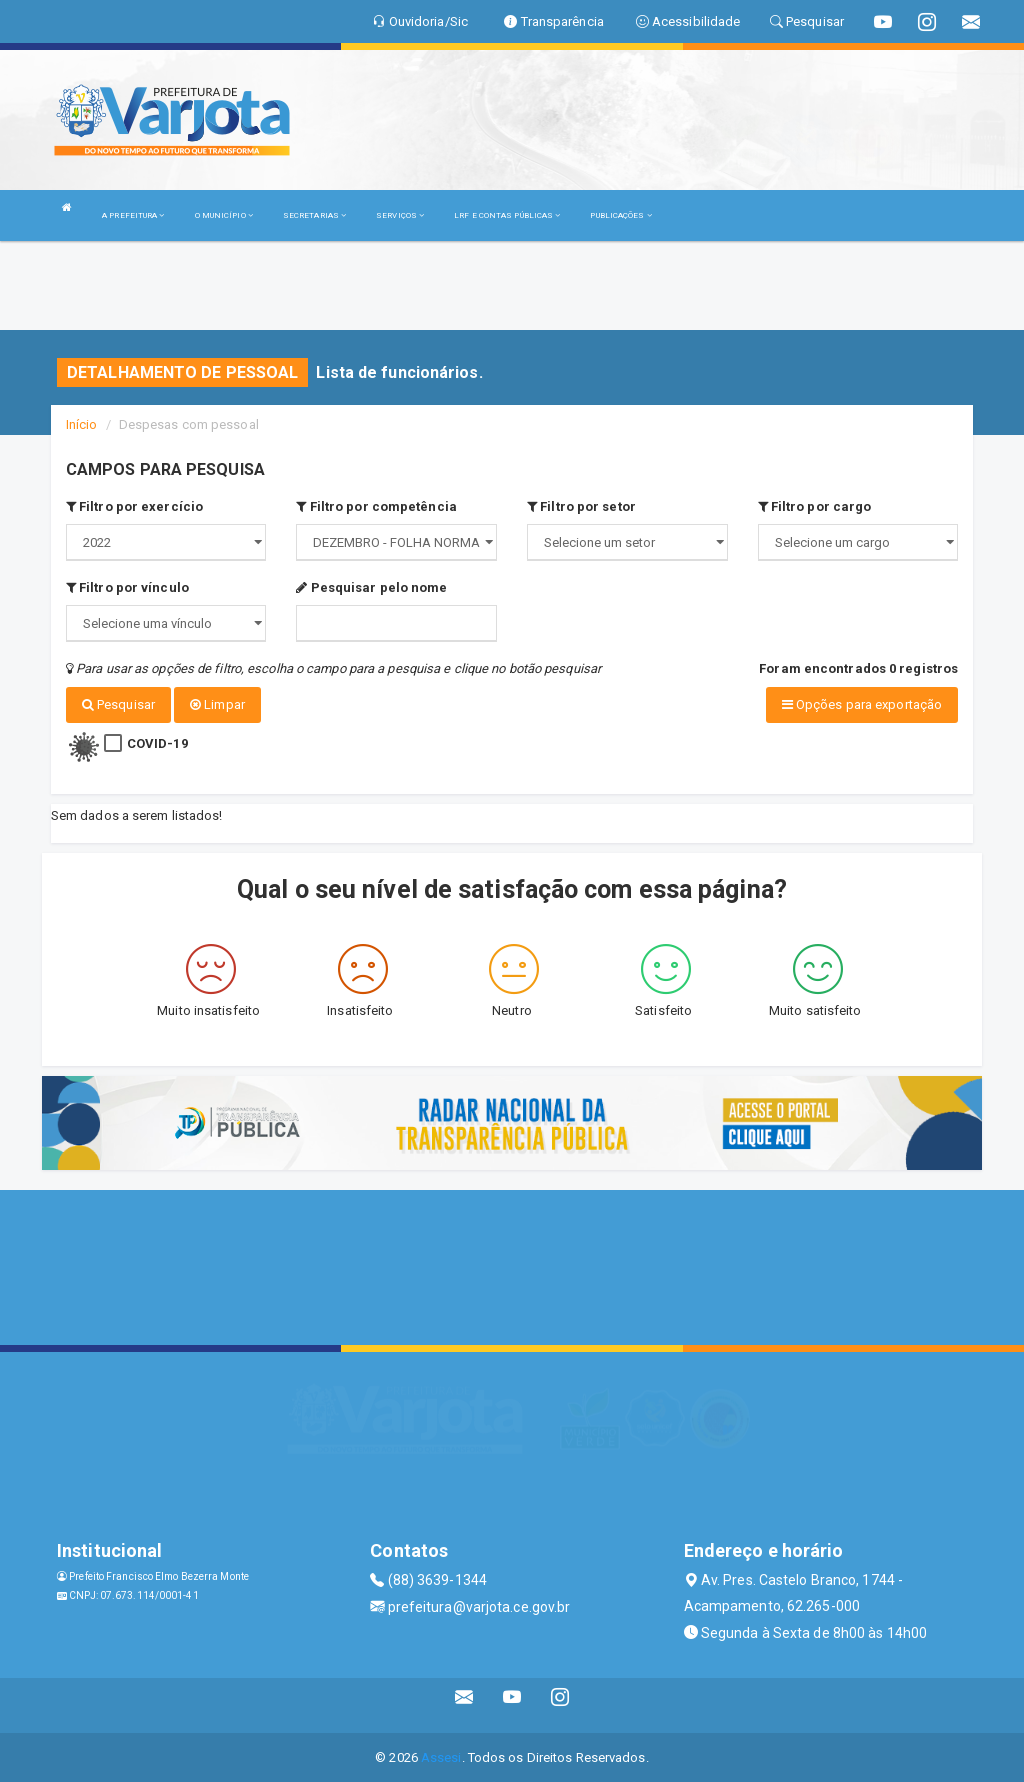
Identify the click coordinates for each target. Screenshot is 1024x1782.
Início (82, 424)
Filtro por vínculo (127, 587)
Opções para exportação (862, 704)
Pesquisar (118, 704)
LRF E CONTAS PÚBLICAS (507, 215)
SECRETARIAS (314, 215)
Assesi (441, 1756)
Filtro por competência (376, 506)
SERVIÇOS (400, 215)
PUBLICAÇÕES (620, 215)
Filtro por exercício (134, 506)
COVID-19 (157, 742)
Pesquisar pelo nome (371, 587)
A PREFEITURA (133, 215)
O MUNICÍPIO (224, 215)
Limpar (217, 704)
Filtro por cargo (815, 506)
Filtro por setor (581, 506)
